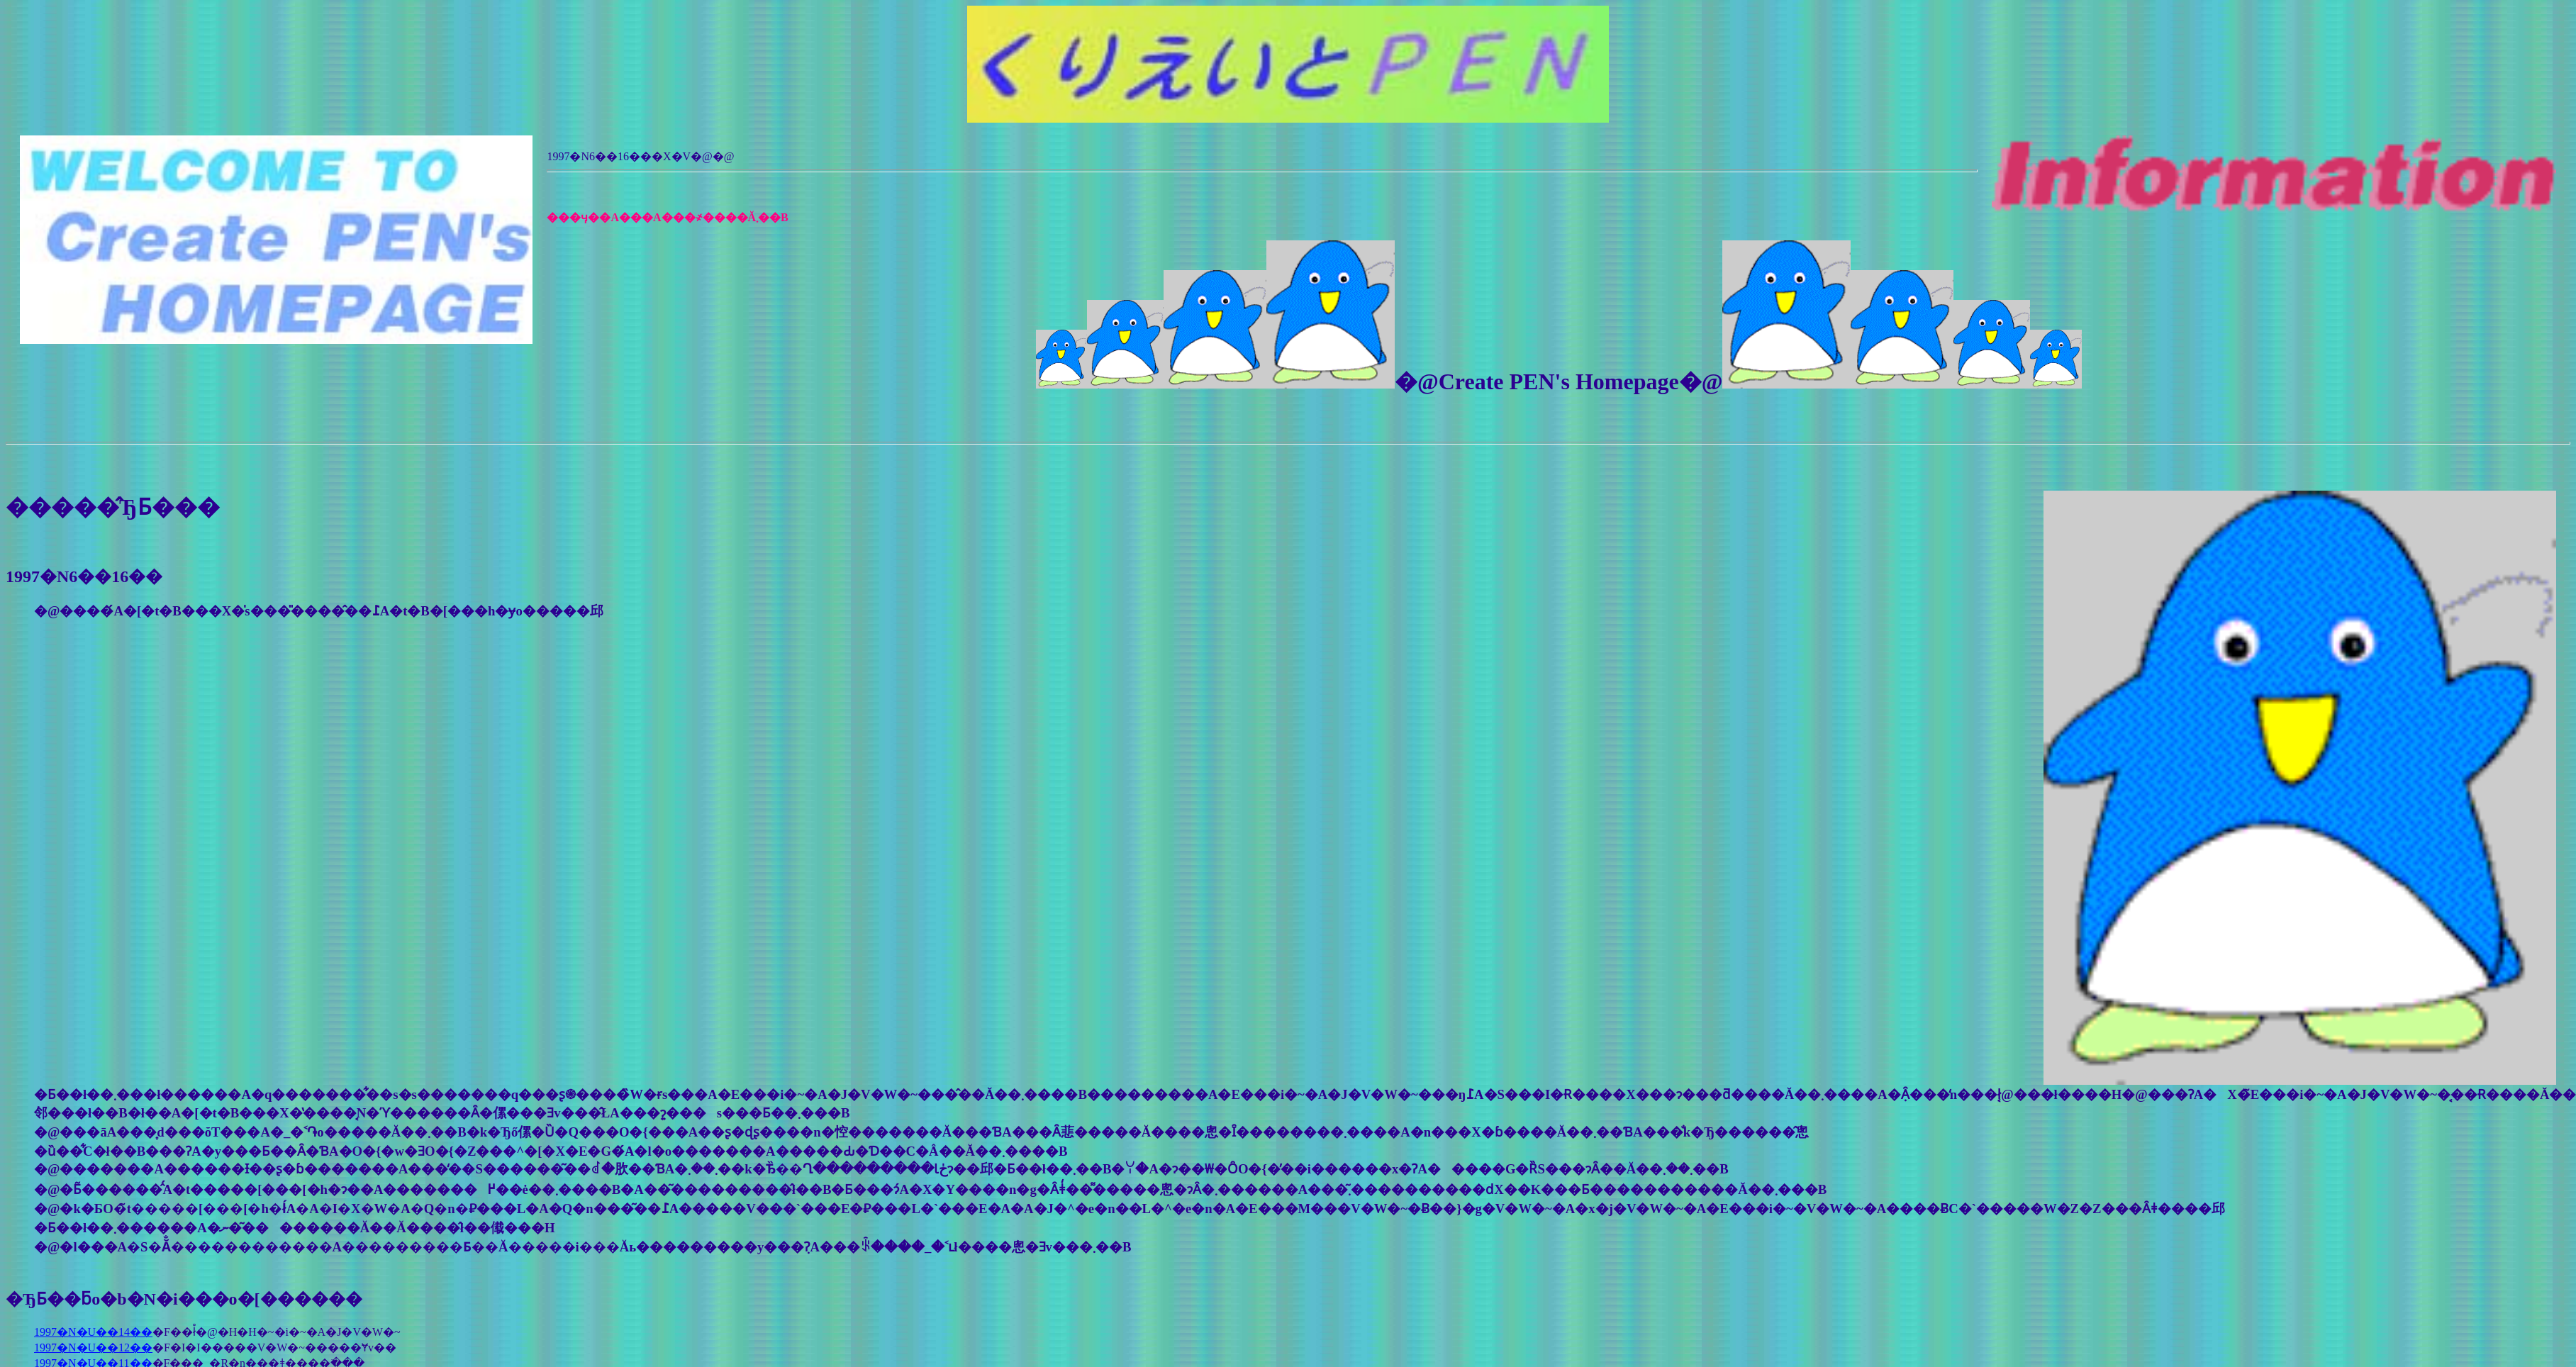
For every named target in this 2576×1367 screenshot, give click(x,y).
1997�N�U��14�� (93, 1332)
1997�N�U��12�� (93, 1347)
